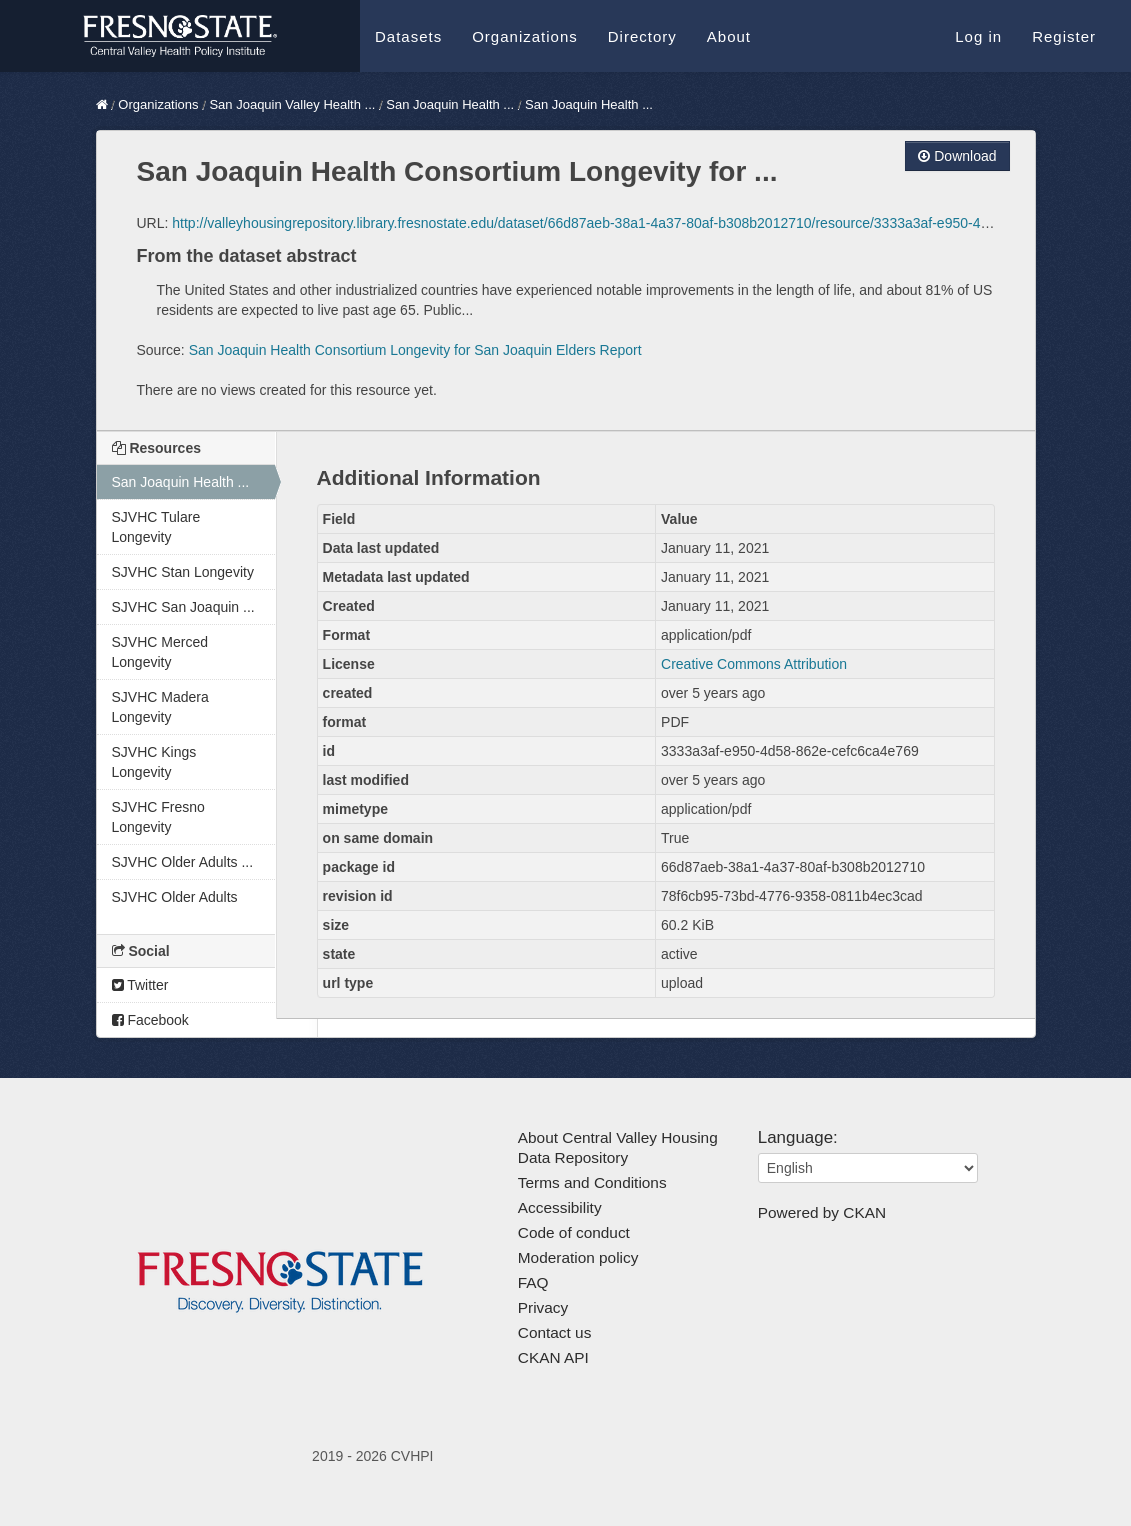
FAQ (533, 1282)
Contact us (555, 1332)
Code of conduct (574, 1232)
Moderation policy (578, 1257)
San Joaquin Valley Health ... (292, 104)
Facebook (150, 1020)
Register (1064, 36)
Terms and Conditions (592, 1182)
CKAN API (553, 1357)
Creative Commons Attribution (754, 664)
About (729, 36)
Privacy (543, 1307)
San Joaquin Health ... (450, 104)
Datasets (408, 36)
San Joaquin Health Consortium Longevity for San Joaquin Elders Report (415, 350)
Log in (978, 36)
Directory (642, 36)
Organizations (525, 36)
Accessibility (560, 1207)
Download (957, 156)
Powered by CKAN (822, 1212)
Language (795, 1137)
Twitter (140, 985)
